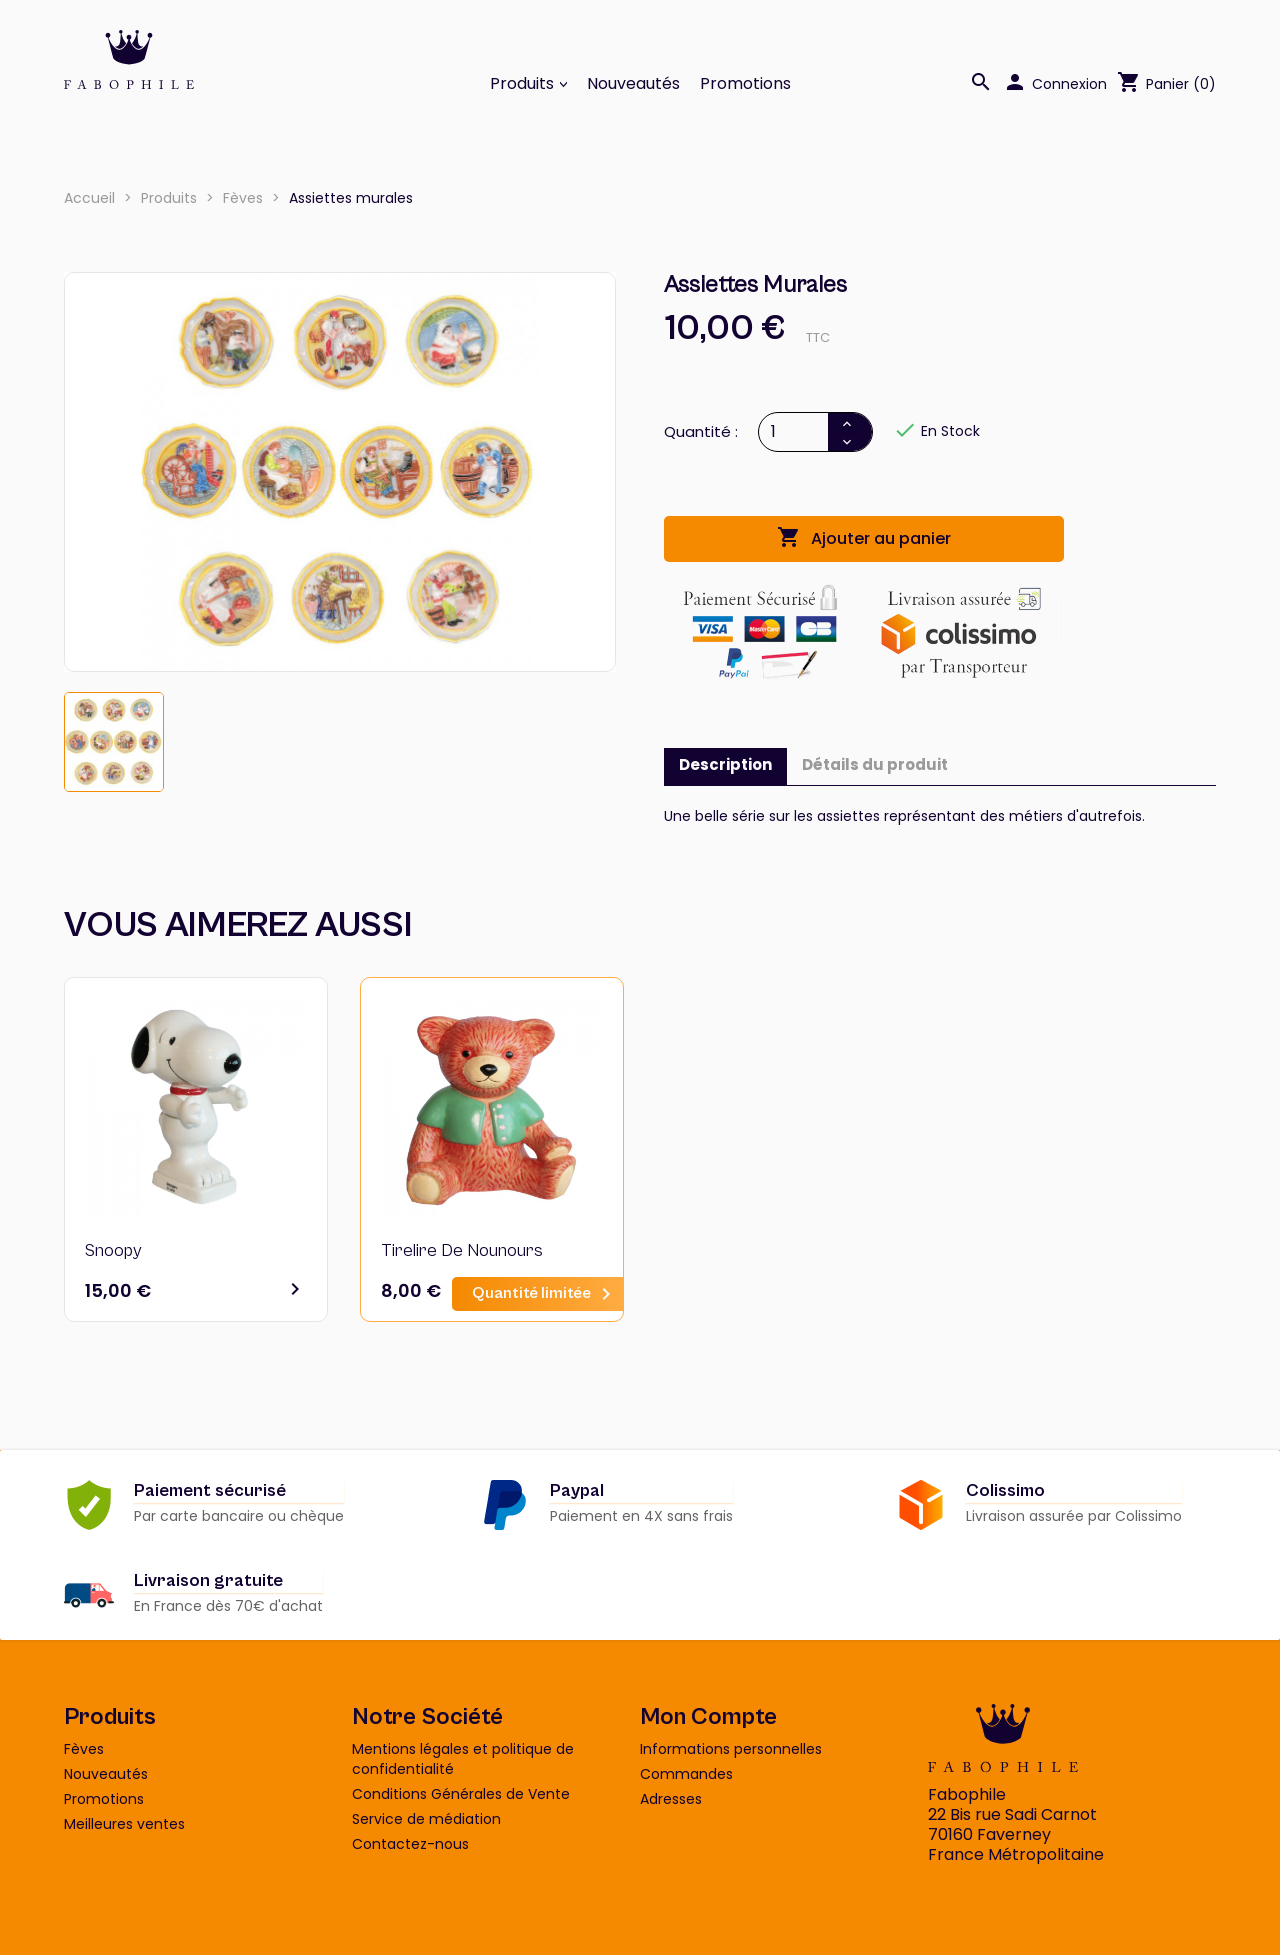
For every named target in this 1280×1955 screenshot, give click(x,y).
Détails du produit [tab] (875, 764)
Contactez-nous (410, 1844)
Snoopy (113, 1250)
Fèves (84, 1749)
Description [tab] (725, 764)
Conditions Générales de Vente (461, 1794)
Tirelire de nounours (462, 1250)
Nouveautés (633, 84)
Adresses (671, 1799)
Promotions (745, 84)
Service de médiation (426, 1819)
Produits (524, 84)
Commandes (686, 1774)
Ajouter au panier (864, 538)
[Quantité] (795, 432)
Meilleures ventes (124, 1824)
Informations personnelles (731, 1749)
